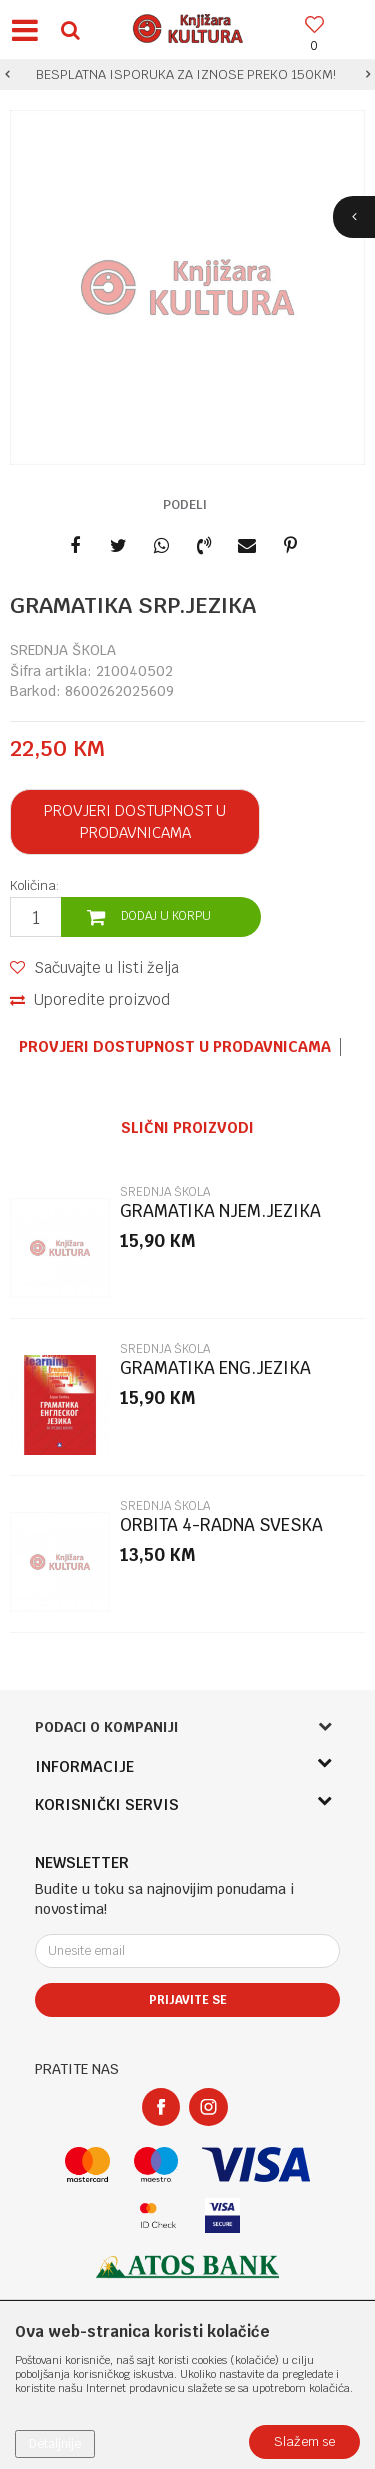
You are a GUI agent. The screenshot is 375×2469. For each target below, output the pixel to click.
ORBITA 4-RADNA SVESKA (221, 1525)
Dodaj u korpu (166, 916)
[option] (187, 75)
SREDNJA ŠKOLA (63, 650)
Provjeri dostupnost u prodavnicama (135, 821)
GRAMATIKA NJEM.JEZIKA (220, 1211)
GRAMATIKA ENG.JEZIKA (215, 1368)
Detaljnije (55, 2444)
